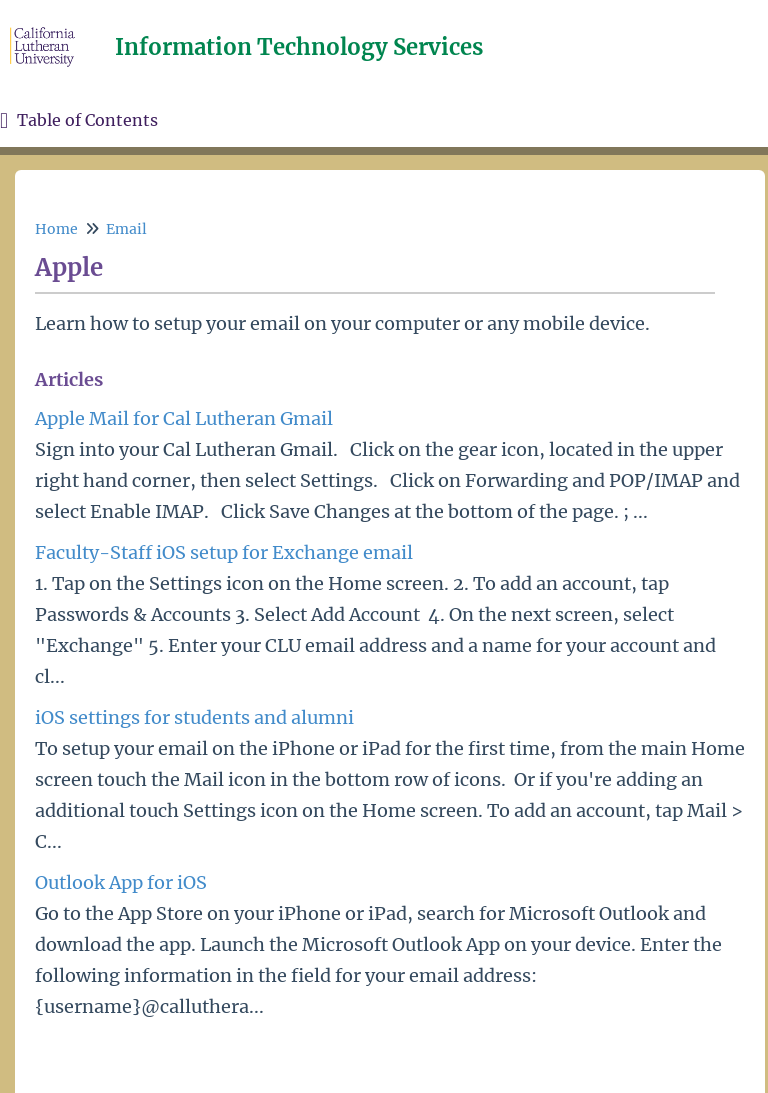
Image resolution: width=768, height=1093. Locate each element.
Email (126, 229)
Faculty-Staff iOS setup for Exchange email (224, 552)
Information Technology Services (299, 47)
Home (56, 229)
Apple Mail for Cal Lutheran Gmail (184, 418)
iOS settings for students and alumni (194, 717)
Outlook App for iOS (121, 882)
